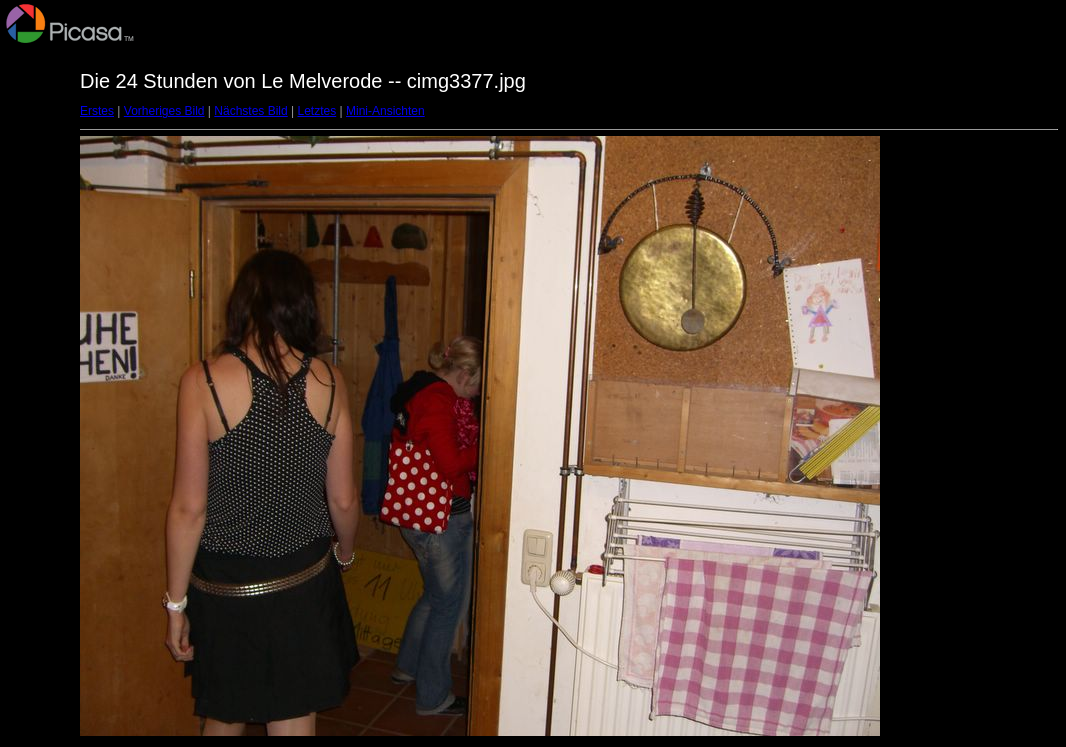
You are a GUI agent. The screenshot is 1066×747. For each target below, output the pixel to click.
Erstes (97, 111)
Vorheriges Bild (164, 111)
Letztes (317, 111)
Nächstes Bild (250, 111)
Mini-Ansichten (385, 111)
